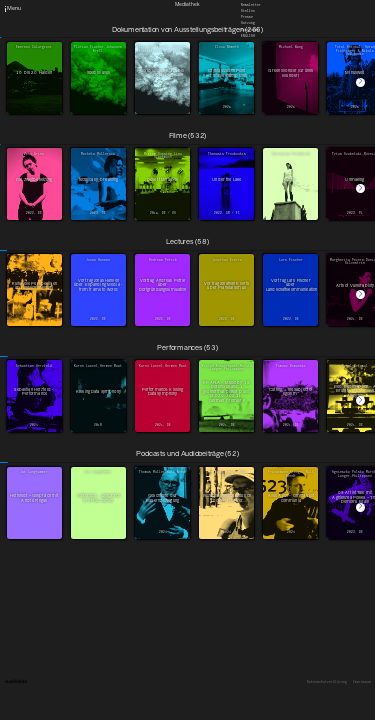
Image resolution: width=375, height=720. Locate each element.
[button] (360, 82)
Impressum (362, 682)
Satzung (248, 23)
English (248, 35)
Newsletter (251, 4)
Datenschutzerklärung (327, 682)
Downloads (250, 29)
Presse (247, 17)
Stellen (248, 11)
